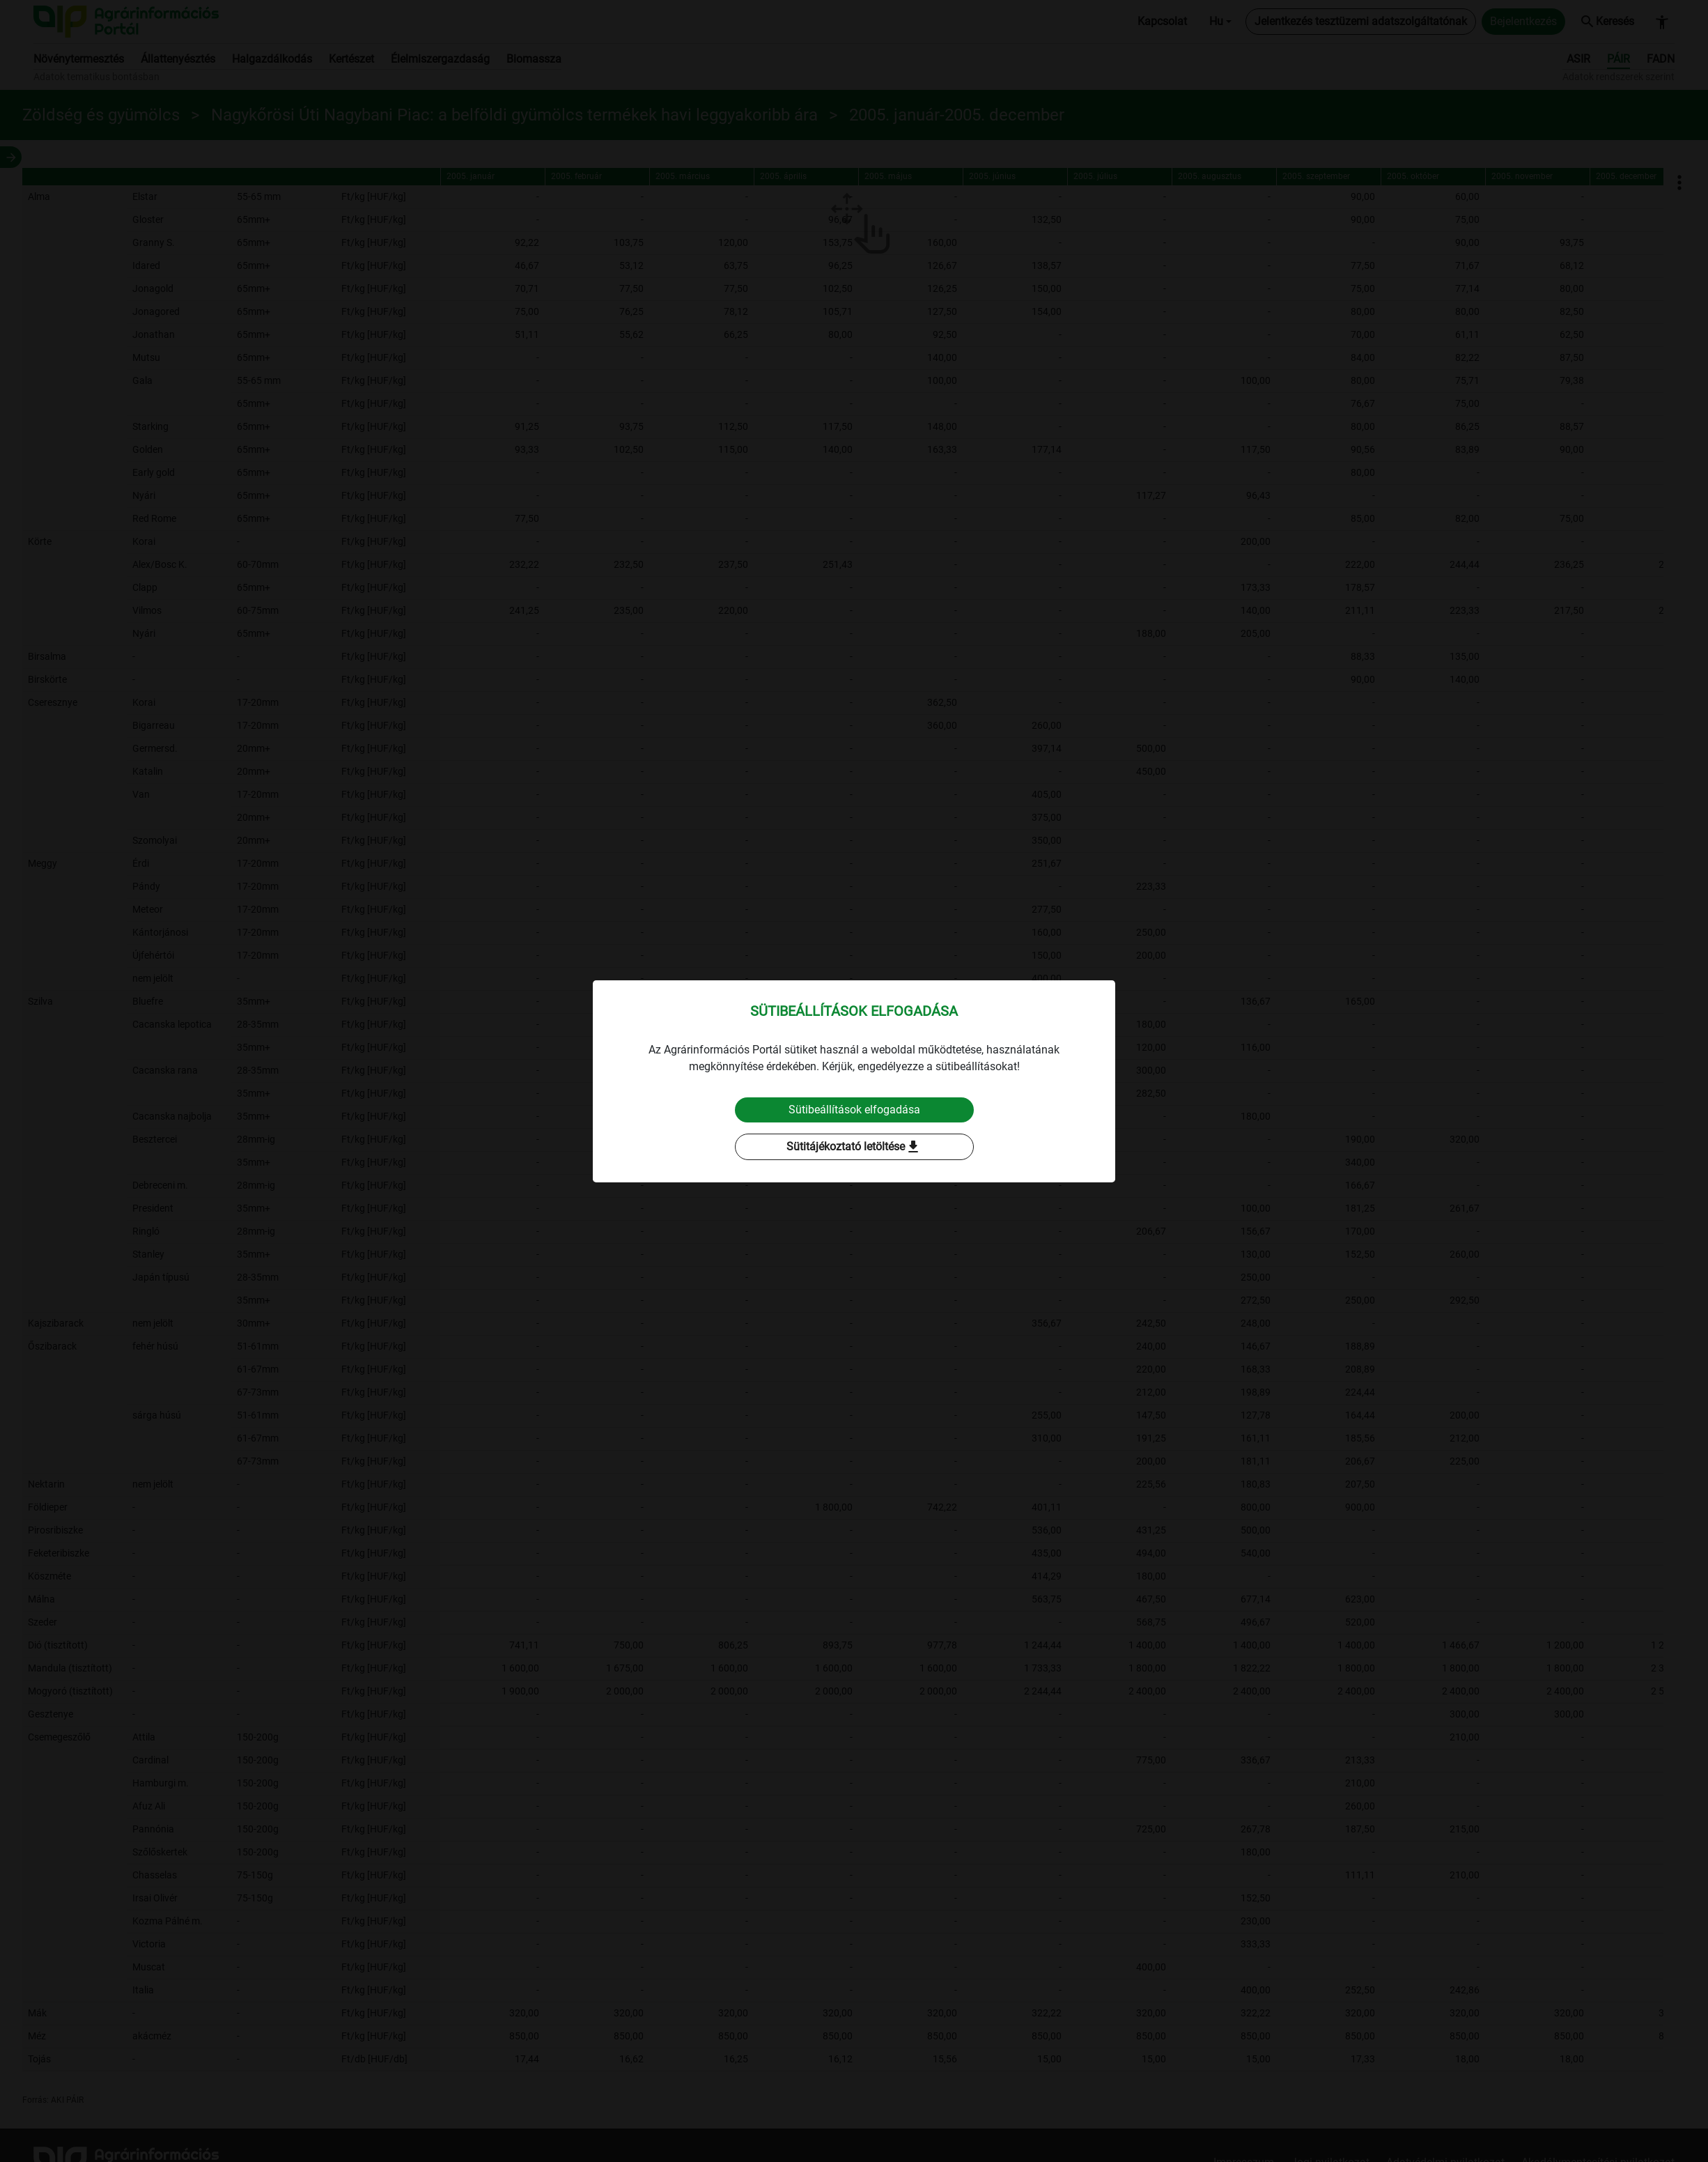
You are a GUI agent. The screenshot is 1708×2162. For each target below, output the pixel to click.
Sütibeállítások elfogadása (854, 1109)
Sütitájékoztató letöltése (854, 1146)
